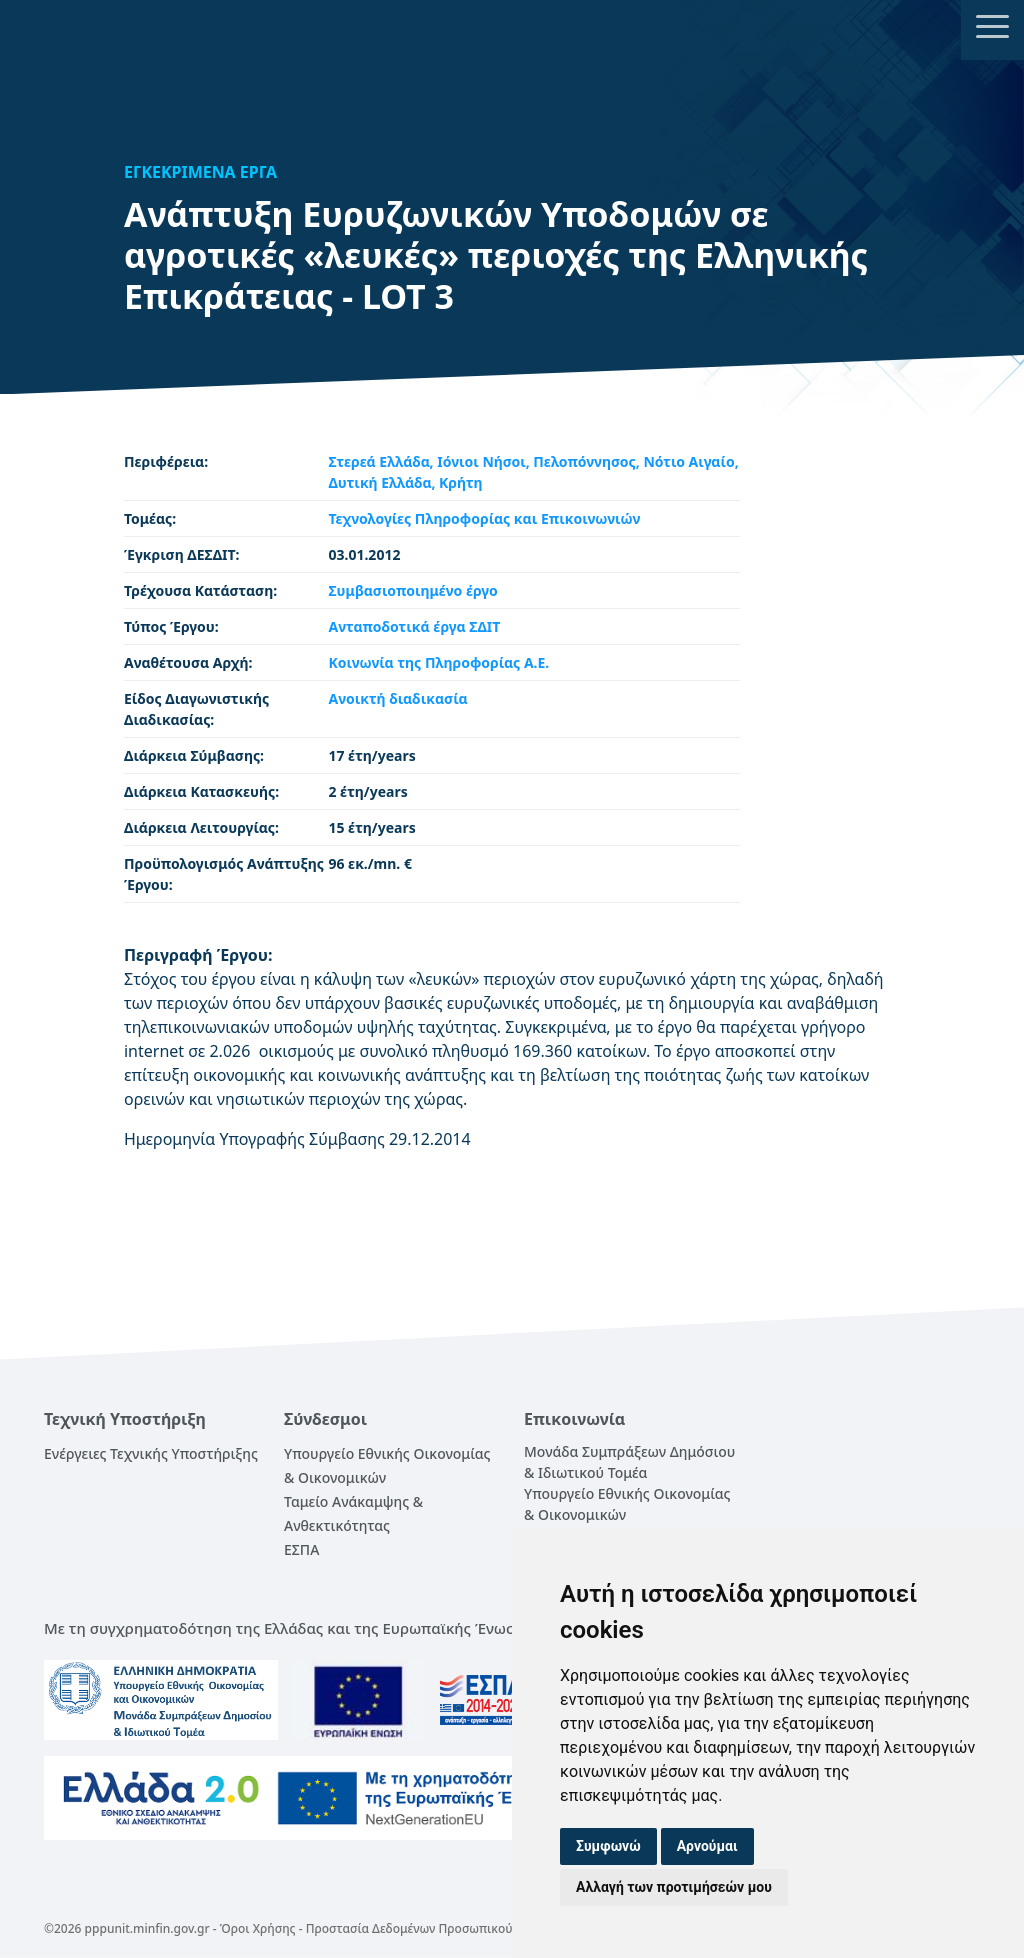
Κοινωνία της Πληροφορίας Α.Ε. (438, 662)
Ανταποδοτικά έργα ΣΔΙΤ (414, 626)
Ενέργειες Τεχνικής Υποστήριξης (151, 1453)
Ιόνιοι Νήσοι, (485, 461)
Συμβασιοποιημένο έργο (412, 590)
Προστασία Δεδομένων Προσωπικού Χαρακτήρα (443, 1928)
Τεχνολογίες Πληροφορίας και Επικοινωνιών (484, 518)
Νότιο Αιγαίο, (690, 461)
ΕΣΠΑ (301, 1549)
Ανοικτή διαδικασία (397, 698)
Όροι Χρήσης (258, 1928)
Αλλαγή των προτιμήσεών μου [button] (674, 1887)
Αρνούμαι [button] (707, 1846)
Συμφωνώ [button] (608, 1846)
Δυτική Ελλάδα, (383, 482)
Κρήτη (461, 482)
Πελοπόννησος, (588, 461)
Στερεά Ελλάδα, (382, 461)
